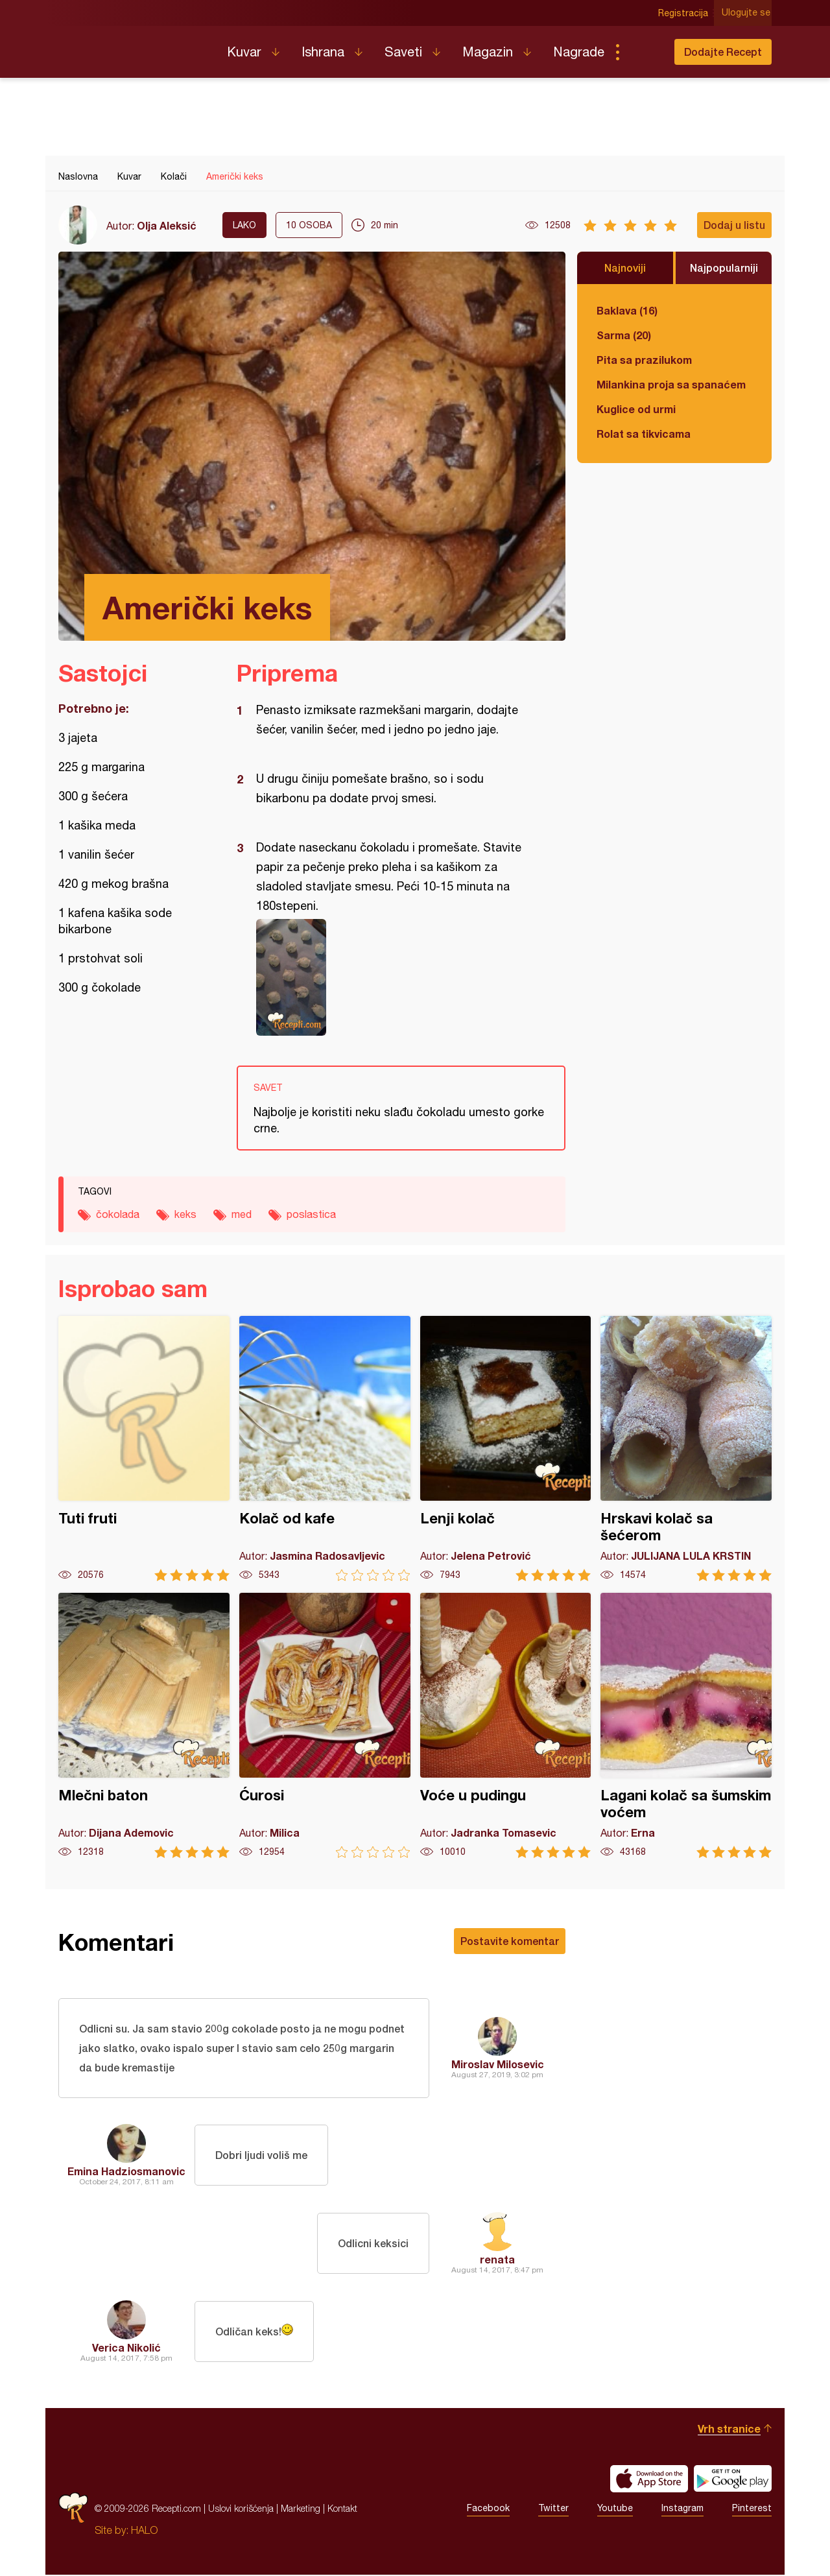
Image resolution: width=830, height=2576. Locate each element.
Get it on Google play (733, 2480)
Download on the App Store (649, 2480)
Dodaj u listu (734, 225)
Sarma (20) (624, 335)
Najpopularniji (724, 267)
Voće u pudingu (505, 1725)
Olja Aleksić (166, 225)
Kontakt (342, 2509)
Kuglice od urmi (636, 409)
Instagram (682, 2510)
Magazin (487, 51)
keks (185, 1214)
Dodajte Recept (723, 51)
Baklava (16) (627, 310)
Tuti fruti (144, 1448)
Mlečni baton (144, 1725)
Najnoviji (625, 267)
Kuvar (244, 51)
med (241, 1214)
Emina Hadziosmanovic (126, 2172)
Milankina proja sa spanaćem (671, 384)
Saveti (403, 51)
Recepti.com (133, 46)
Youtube (615, 2510)
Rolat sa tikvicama (644, 433)
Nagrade (578, 51)
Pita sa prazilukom (644, 359)
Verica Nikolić (126, 2349)
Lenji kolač (505, 1448)
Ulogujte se (747, 13)
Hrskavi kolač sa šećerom (686, 1448)
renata (497, 2260)
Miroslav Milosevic (497, 2064)
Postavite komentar (509, 1941)
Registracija (684, 13)
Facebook (488, 2510)
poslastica (311, 1214)
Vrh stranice (729, 2430)
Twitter (553, 2510)
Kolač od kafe (324, 1448)
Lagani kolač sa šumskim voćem (686, 1725)
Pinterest (752, 2510)
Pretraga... (643, 52)
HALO (144, 2531)
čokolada (117, 1214)
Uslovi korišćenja (241, 2509)
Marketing (300, 2509)
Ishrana (323, 51)
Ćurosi (324, 1725)
